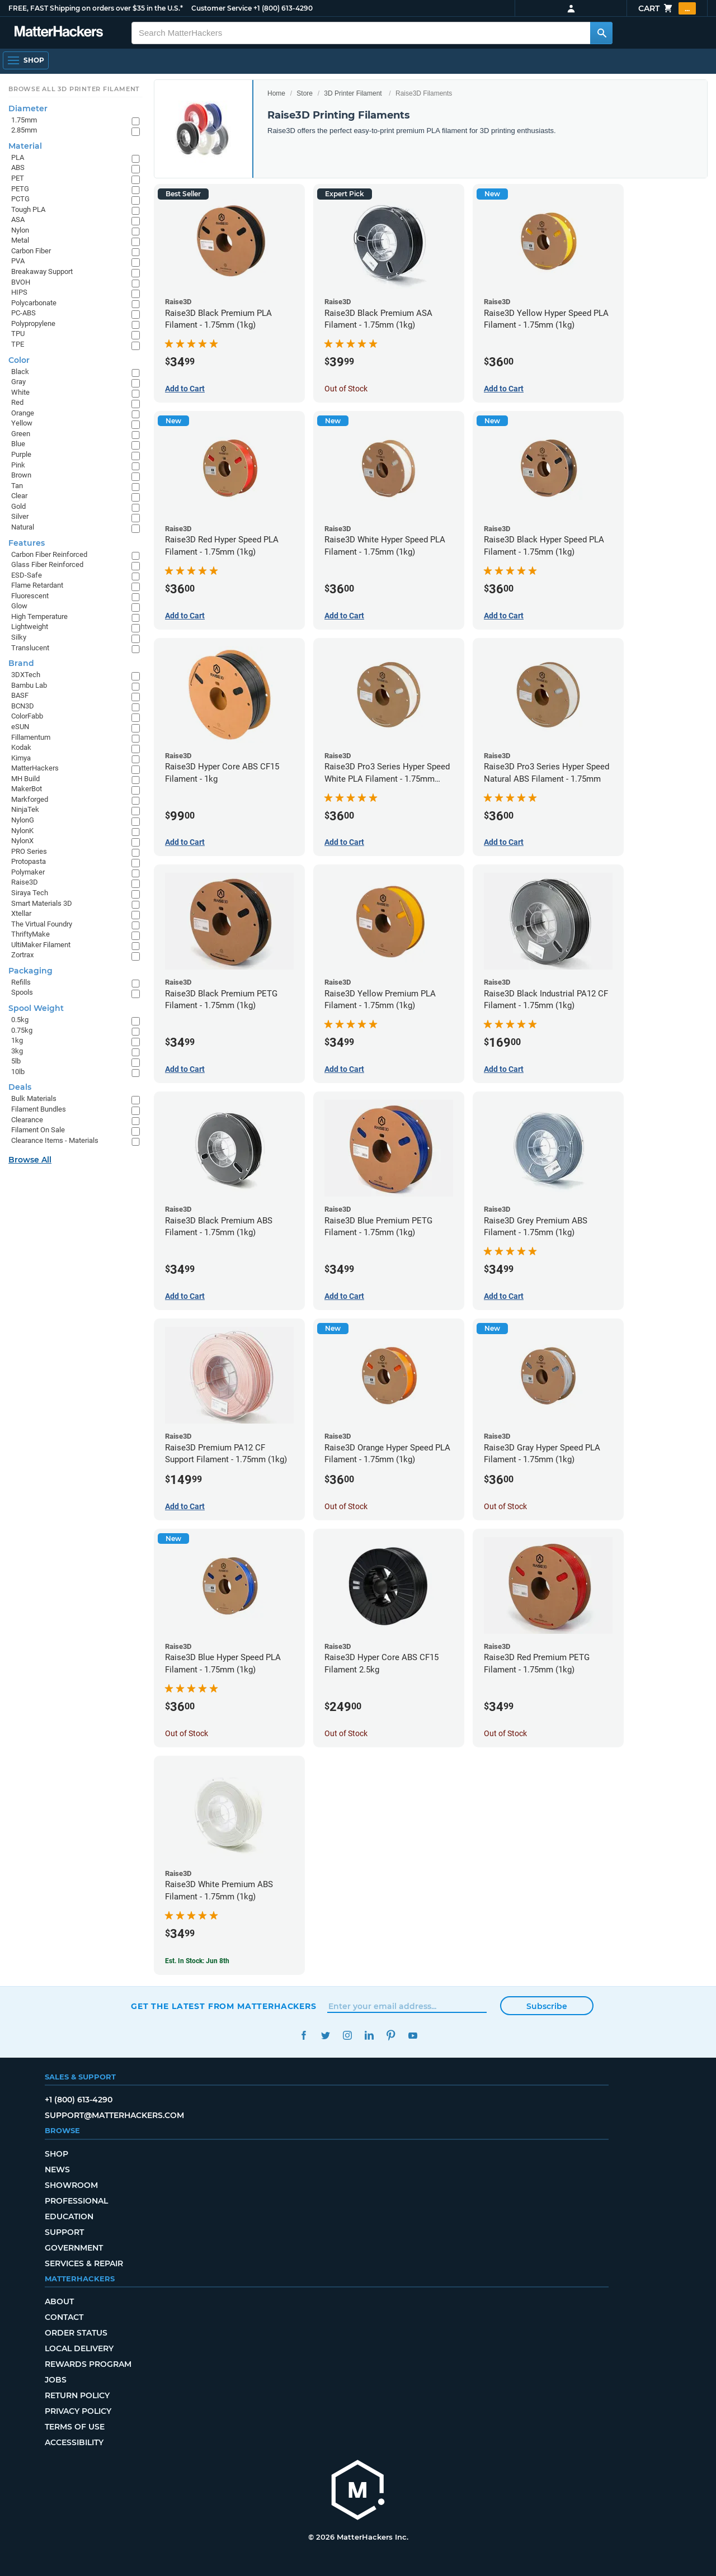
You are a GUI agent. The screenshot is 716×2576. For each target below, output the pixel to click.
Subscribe (546, 2006)
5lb (16, 1061)
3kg (17, 1051)
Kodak (21, 747)
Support (64, 2232)
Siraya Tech (29, 892)
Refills (21, 982)
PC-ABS (23, 313)
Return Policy (77, 2395)
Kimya (21, 758)
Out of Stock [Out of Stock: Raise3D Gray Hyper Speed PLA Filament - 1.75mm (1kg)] (505, 1506)
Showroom (71, 2185)
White (20, 392)
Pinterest (391, 2035)
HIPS (19, 292)
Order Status (76, 2333)
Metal (20, 240)
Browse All (29, 1160)
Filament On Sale (38, 1130)
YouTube (412, 2035)
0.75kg (21, 1030)
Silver (20, 516)
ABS (18, 167)
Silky (18, 637)
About (59, 2301)
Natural (22, 527)
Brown (21, 475)
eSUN (20, 726)
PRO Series (29, 851)
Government (74, 2248)
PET (17, 178)
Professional (76, 2201)
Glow (19, 606)
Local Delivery (79, 2348)
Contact (64, 2317)
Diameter (28, 108)
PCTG (20, 199)
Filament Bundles (38, 1109)
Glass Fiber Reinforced (47, 564)
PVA (18, 261)
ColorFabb (27, 716)
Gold (18, 506)
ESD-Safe (26, 575)
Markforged (29, 799)
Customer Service (221, 8)
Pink (18, 465)
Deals (19, 1087)
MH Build (25, 778)
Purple (21, 454)
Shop (56, 2154)
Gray (18, 381)
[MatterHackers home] (58, 33)
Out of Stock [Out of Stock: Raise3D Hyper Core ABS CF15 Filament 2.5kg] (346, 1733)
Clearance (27, 1120)
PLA (17, 157)
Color (19, 360)
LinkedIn (369, 2035)
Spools (22, 992)
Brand (21, 663)
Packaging (30, 971)
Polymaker (28, 872)
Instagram (347, 2035)
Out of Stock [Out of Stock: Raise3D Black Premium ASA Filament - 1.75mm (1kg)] (346, 388)
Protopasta (28, 861)
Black (20, 371)
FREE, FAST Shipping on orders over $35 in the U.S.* (95, 8)
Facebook (303, 2035)
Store (304, 93)
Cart (667, 8)
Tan (17, 485)
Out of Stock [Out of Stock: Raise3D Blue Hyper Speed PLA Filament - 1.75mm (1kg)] (186, 1733)
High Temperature (39, 616)
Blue (18, 443)
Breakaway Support (42, 271)
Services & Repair (84, 2263)
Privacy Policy (78, 2411)
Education (69, 2216)
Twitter (325, 2035)
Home (276, 93)
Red (17, 402)
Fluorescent (30, 596)
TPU (18, 333)
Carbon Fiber (31, 251)
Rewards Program (88, 2364)
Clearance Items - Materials (54, 1140)
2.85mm (24, 130)
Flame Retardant (37, 585)
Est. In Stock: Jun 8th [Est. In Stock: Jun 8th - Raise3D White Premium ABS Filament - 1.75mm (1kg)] (197, 1961)
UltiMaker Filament (40, 944)
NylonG (22, 820)
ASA (18, 219)
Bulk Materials (33, 1098)
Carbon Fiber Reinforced (49, 554)
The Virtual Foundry (41, 924)
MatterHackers (35, 768)
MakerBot (26, 788)
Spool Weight (36, 1008)
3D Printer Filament (352, 93)
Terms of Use (75, 2427)
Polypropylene (33, 323)
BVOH (20, 282)
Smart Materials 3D (41, 903)
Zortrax (22, 955)
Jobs (56, 2380)
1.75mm (24, 120)
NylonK (22, 830)
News (57, 2169)
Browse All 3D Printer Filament (74, 89)
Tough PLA (28, 209)
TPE (17, 344)
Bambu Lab (29, 685)
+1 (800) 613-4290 (283, 8)
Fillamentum (30, 737)
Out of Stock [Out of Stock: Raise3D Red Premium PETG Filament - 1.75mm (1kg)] (505, 1733)
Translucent (30, 648)
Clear (19, 495)
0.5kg (20, 1019)
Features (26, 543)
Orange (22, 413)
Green (20, 433)
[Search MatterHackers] (601, 33)
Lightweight (29, 626)
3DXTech (25, 674)
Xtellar (21, 913)
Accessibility (74, 2442)
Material (25, 146)
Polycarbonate (33, 303)
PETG (20, 189)
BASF (20, 695)
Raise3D (24, 882)
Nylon (20, 230)
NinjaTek (25, 809)
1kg (17, 1040)
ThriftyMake (30, 934)
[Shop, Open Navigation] (26, 60)
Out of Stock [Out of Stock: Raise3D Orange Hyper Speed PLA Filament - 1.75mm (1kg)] (346, 1506)
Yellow (21, 423)
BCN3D (22, 706)
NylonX (22, 840)
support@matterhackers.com (114, 2115)
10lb (18, 1071)
